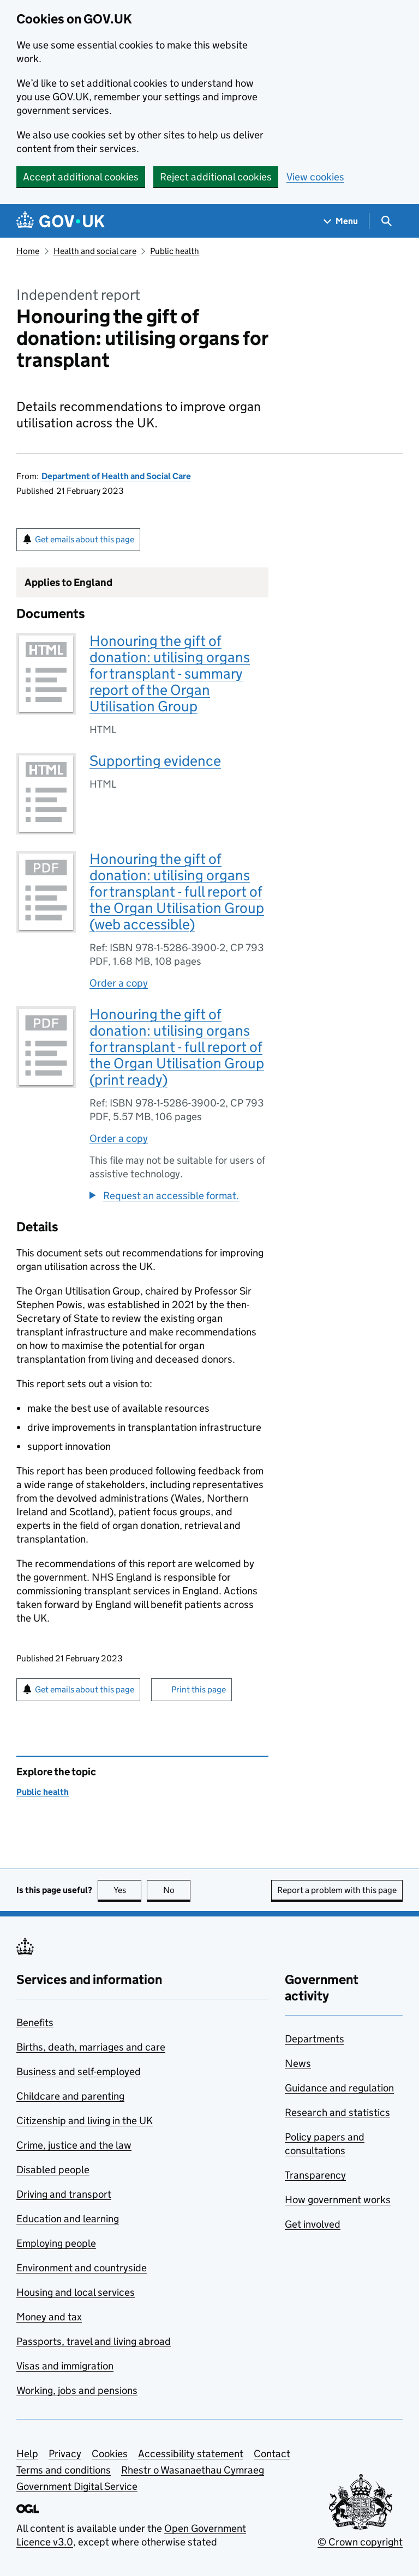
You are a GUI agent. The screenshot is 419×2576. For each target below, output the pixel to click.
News (298, 2063)
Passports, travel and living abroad (93, 2341)
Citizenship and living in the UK (84, 2120)
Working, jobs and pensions (76, 2390)
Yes (127, 1890)
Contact (272, 2453)
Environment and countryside (81, 2267)
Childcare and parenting (70, 2096)
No (177, 1890)
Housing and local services (75, 2292)
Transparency (315, 2175)
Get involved (312, 2224)
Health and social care (94, 251)
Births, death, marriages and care (90, 2047)
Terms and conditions (63, 2470)
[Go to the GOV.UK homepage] (60, 221)
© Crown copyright (360, 2542)
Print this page (198, 1689)
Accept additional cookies (81, 177)
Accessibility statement (190, 2453)
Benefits (34, 2022)
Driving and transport (63, 2194)
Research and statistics (337, 2112)
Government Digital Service (76, 2486)
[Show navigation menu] (341, 221)
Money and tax (49, 2317)
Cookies (110, 2453)
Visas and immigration (64, 2366)
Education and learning (67, 2218)
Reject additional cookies (216, 177)
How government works (338, 2199)
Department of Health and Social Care (116, 476)
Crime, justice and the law (73, 2145)
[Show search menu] (386, 221)
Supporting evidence (155, 761)
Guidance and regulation (339, 2088)
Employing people (56, 2243)
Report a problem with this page (337, 1890)
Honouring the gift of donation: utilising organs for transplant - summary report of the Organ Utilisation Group (169, 673)
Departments (314, 2039)
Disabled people (52, 2169)
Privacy (65, 2453)
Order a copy (118, 983)
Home (27, 251)
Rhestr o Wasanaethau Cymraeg (192, 2470)
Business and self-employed (78, 2071)
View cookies (315, 177)
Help (27, 2453)
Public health (174, 251)
